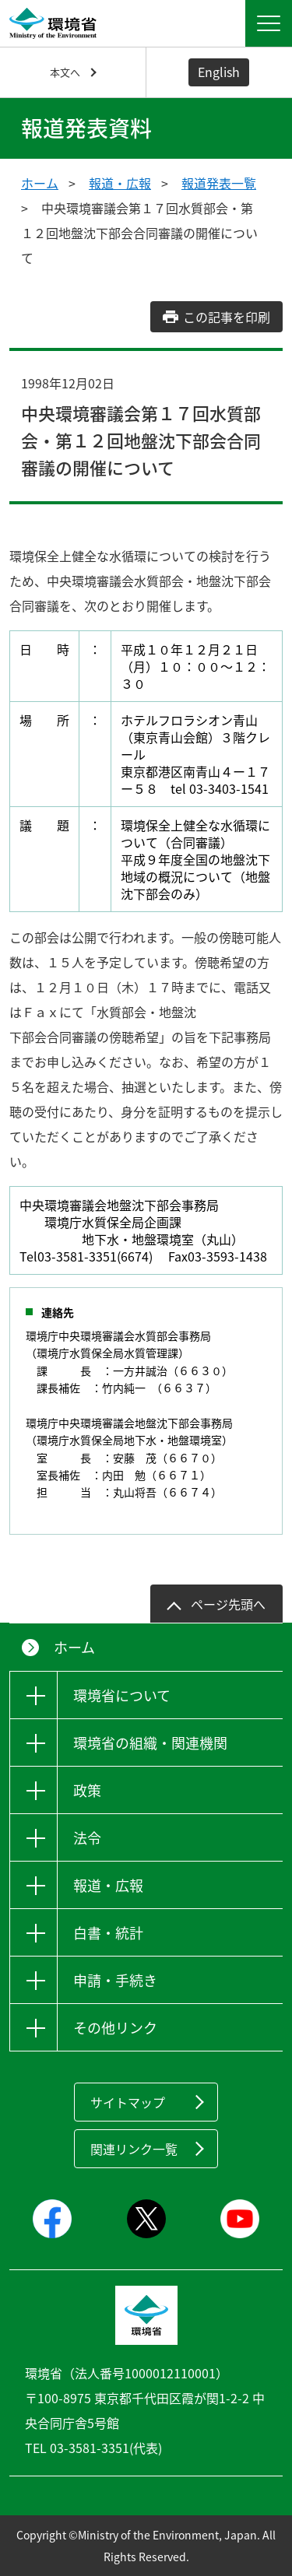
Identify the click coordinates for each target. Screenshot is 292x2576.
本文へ (65, 72)
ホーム (39, 183)
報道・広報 (120, 183)
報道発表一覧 (218, 183)
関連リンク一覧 (134, 2148)
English (219, 71)
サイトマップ (127, 2102)
